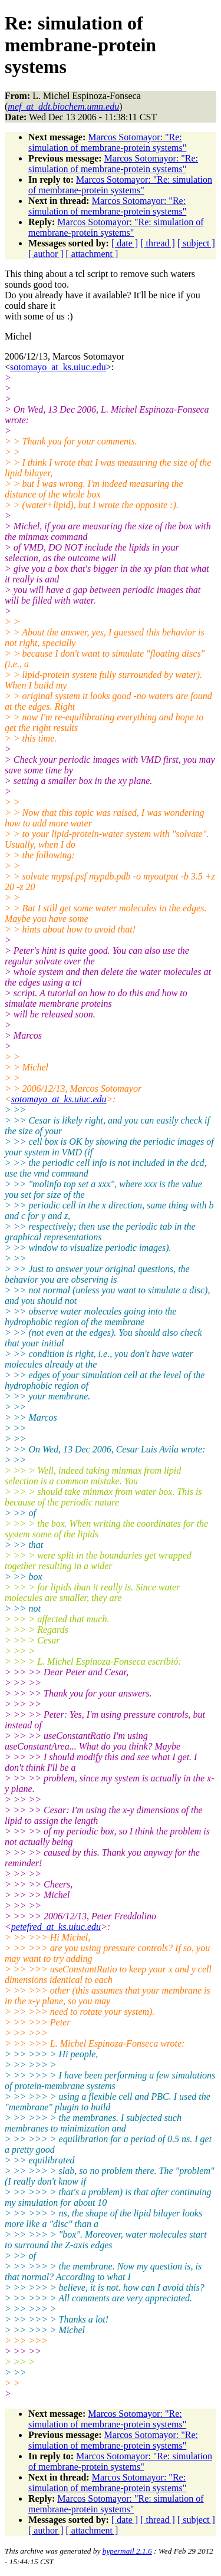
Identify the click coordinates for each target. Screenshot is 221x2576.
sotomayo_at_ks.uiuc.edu (58, 367)
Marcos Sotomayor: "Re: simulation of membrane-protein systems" (107, 142)
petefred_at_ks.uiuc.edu (56, 1927)
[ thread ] (157, 243)
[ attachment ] (92, 254)
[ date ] (124, 243)
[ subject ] (196, 243)
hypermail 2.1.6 (127, 2551)
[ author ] (46, 254)
